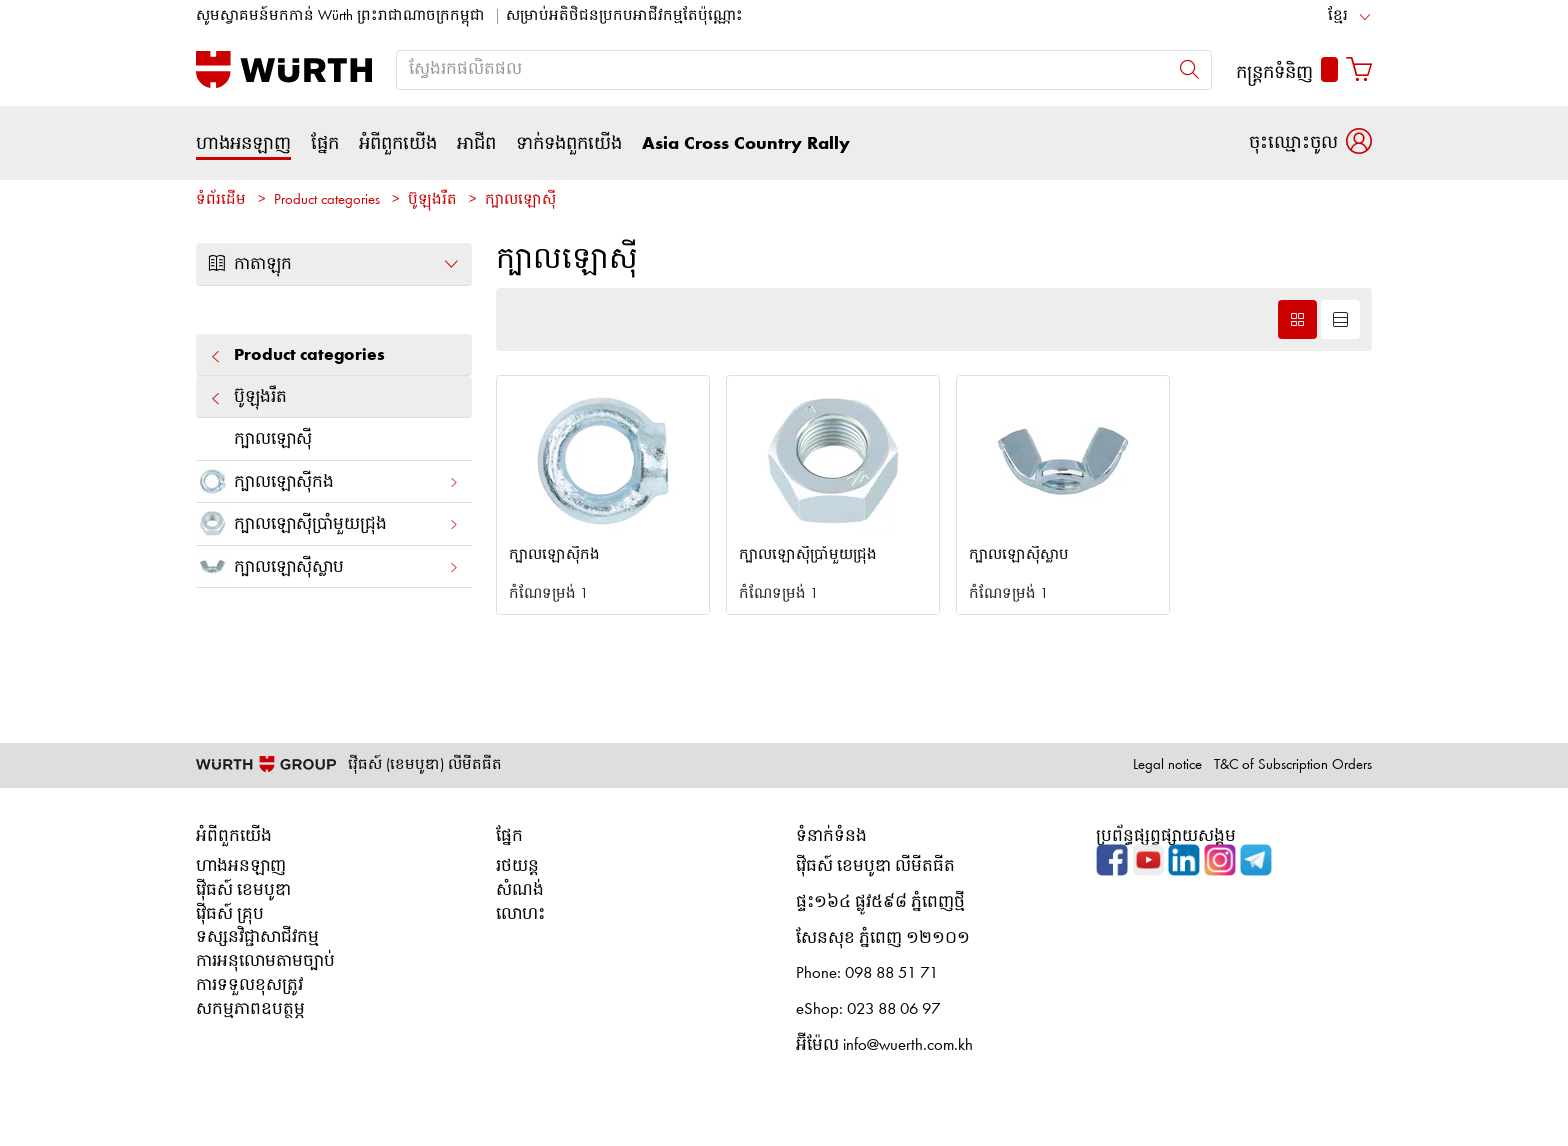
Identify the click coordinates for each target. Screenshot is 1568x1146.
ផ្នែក (325, 144)
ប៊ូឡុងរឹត (432, 200)
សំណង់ (520, 890)
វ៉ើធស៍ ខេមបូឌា (243, 890)
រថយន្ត (517, 866)
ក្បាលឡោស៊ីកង (328, 481)
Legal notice (1167, 765)
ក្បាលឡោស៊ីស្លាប (328, 566)
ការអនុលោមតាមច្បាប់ (265, 961)
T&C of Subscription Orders (1293, 765)
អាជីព (476, 144)
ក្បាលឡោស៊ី (520, 200)
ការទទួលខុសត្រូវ (249, 985)
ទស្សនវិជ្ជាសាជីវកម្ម (257, 937)
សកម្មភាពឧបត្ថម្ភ (250, 1009)
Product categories (327, 200)
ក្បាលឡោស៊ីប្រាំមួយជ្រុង (328, 523)
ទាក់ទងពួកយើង (569, 144)
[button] (1310, 142)
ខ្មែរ (1338, 16)
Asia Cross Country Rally (746, 144)
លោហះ (520, 914)
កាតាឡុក (334, 264)
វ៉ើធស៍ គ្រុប (230, 914)
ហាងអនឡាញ (243, 144)
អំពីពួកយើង (398, 144)
